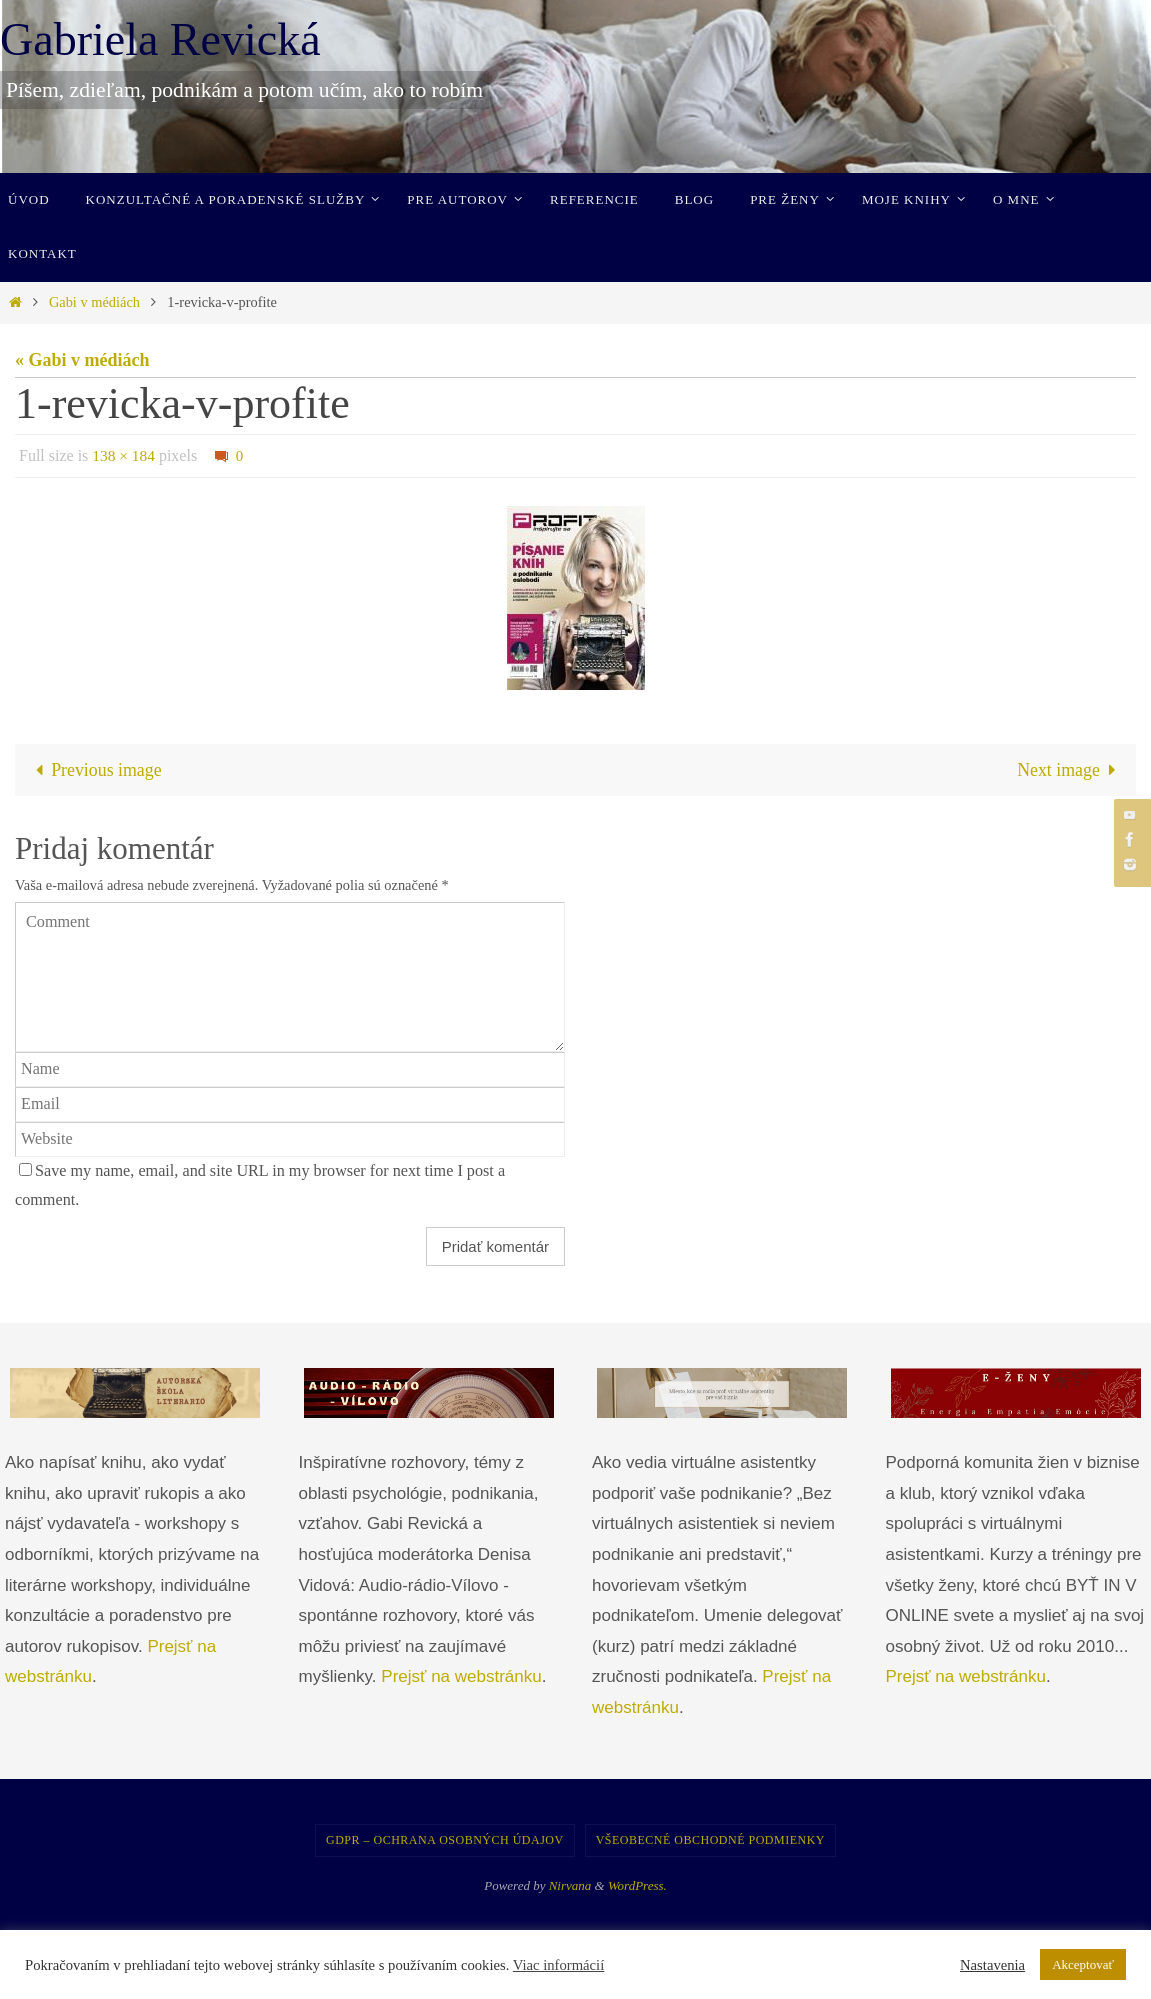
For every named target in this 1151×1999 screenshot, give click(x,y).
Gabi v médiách (94, 302)
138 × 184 (124, 455)
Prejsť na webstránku (461, 1677)
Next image (1070, 770)
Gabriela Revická (160, 39)
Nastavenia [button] (992, 1965)
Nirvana (570, 1885)
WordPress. (637, 1885)
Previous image (94, 770)
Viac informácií (559, 1965)
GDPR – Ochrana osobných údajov (445, 1840)
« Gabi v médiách (82, 360)
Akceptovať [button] (1083, 1964)
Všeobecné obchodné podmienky (710, 1840)
